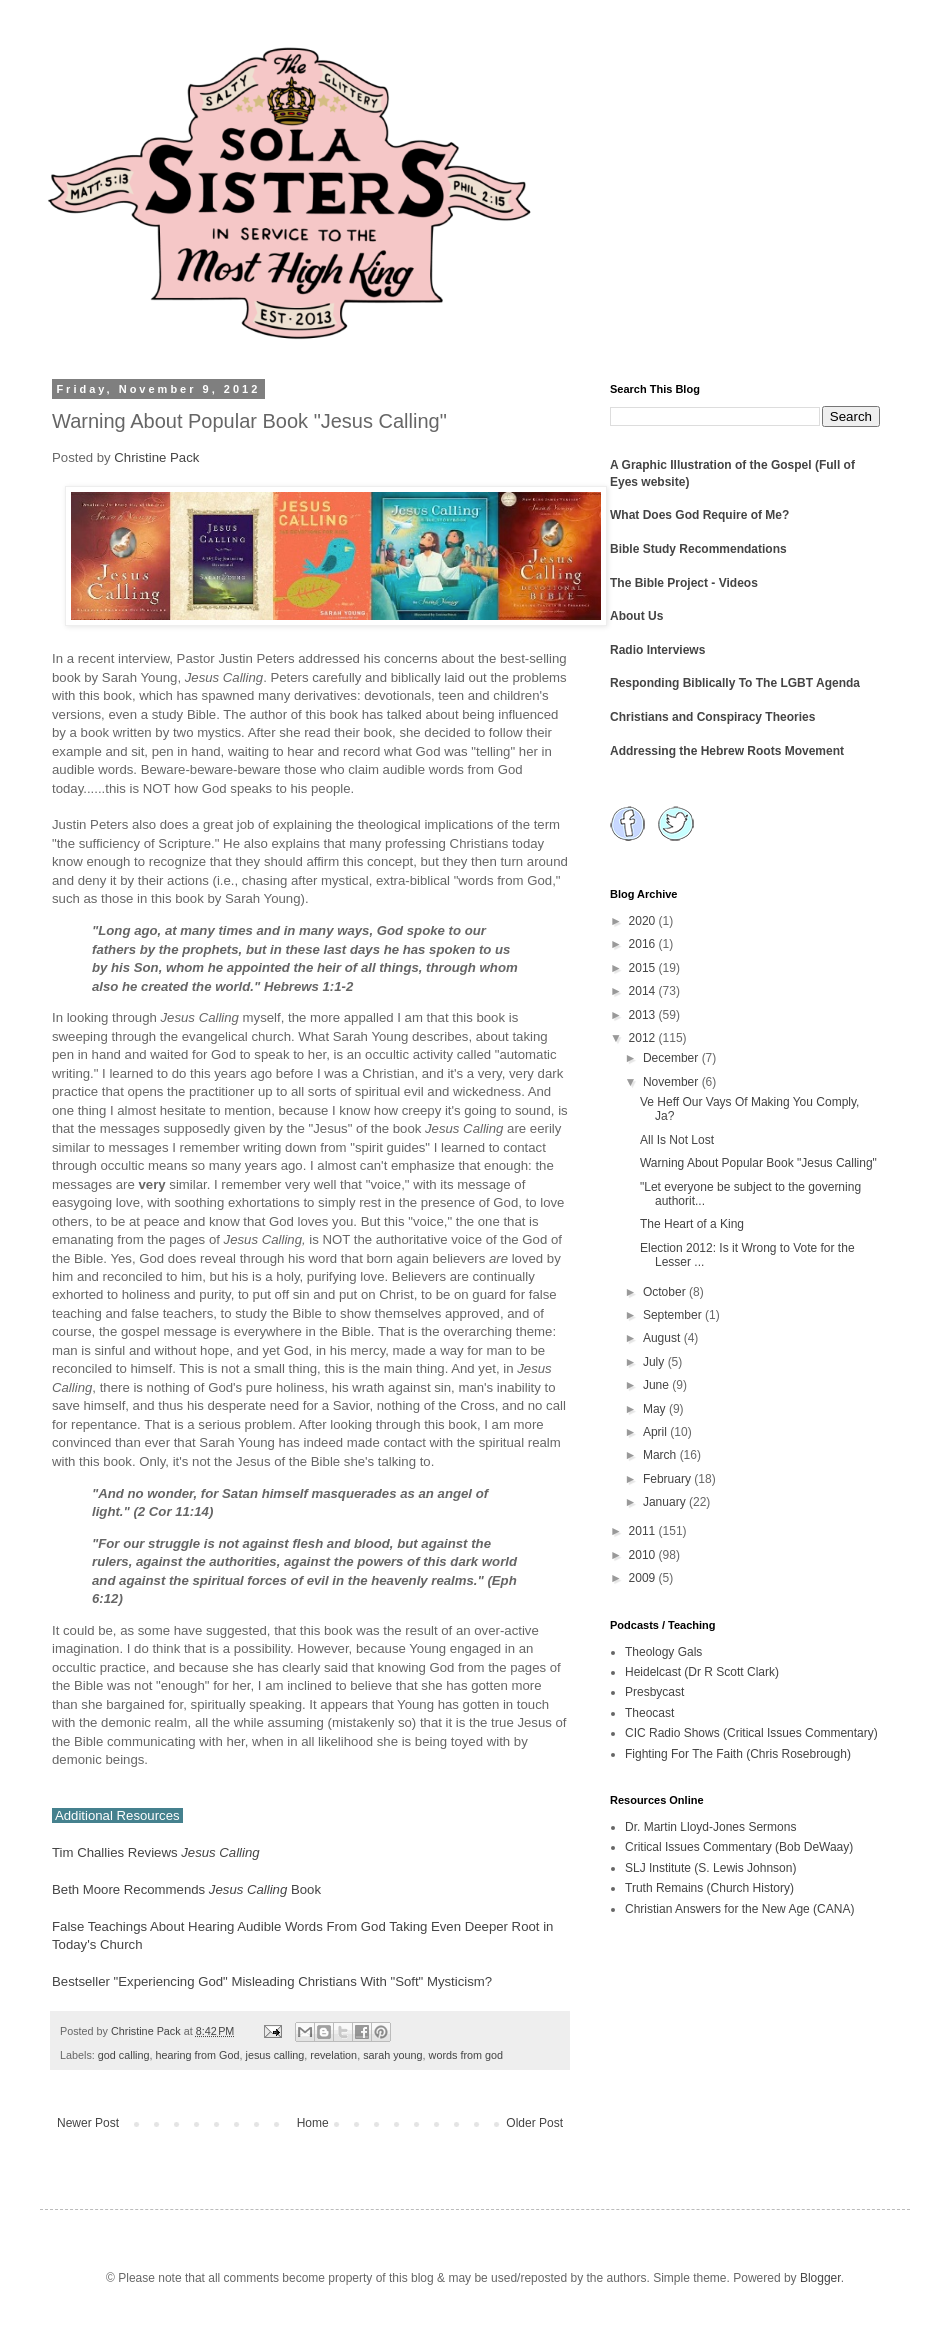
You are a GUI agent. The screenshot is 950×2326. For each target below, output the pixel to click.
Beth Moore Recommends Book (186, 1889)
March (661, 1455)
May (656, 1409)
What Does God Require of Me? (699, 515)
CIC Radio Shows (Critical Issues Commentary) (751, 1733)
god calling (124, 2055)
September (674, 1315)
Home (313, 2123)
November (672, 1082)
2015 (644, 968)
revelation (333, 2055)
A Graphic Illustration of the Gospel (711, 465)
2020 (644, 921)
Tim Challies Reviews (156, 1852)
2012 (644, 1038)
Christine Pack (155, 457)
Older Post (534, 2123)
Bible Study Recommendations (698, 549)
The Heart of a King (692, 1224)
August (663, 1338)
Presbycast (654, 1692)
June (657, 1385)
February (668, 1479)
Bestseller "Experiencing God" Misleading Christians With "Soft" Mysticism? (272, 1981)
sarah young (392, 2055)
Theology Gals (663, 1652)
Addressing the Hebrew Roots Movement (727, 751)
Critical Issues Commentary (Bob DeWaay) (739, 1847)
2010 (644, 1555)
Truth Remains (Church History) (709, 1888)
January (666, 1502)
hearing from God (197, 2055)
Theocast (649, 1713)
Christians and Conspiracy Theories (712, 717)
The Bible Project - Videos (684, 583)
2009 (644, 1578)
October (666, 1292)
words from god (466, 2055)
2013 (644, 1015)
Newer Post (88, 2123)
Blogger (820, 2278)
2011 (644, 1531)
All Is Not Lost (677, 1140)
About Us (636, 616)
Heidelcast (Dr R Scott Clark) (702, 1672)
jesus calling (274, 2055)
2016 (644, 944)
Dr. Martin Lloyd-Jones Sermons (710, 1827)
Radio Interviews (657, 650)
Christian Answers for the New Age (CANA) (739, 1909)
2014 (644, 991)
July (655, 1362)
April (656, 1432)
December (672, 1058)
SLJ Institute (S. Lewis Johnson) (710, 1868)
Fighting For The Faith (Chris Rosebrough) (738, 1754)
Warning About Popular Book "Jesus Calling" (758, 1163)
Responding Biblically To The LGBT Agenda (735, 683)
